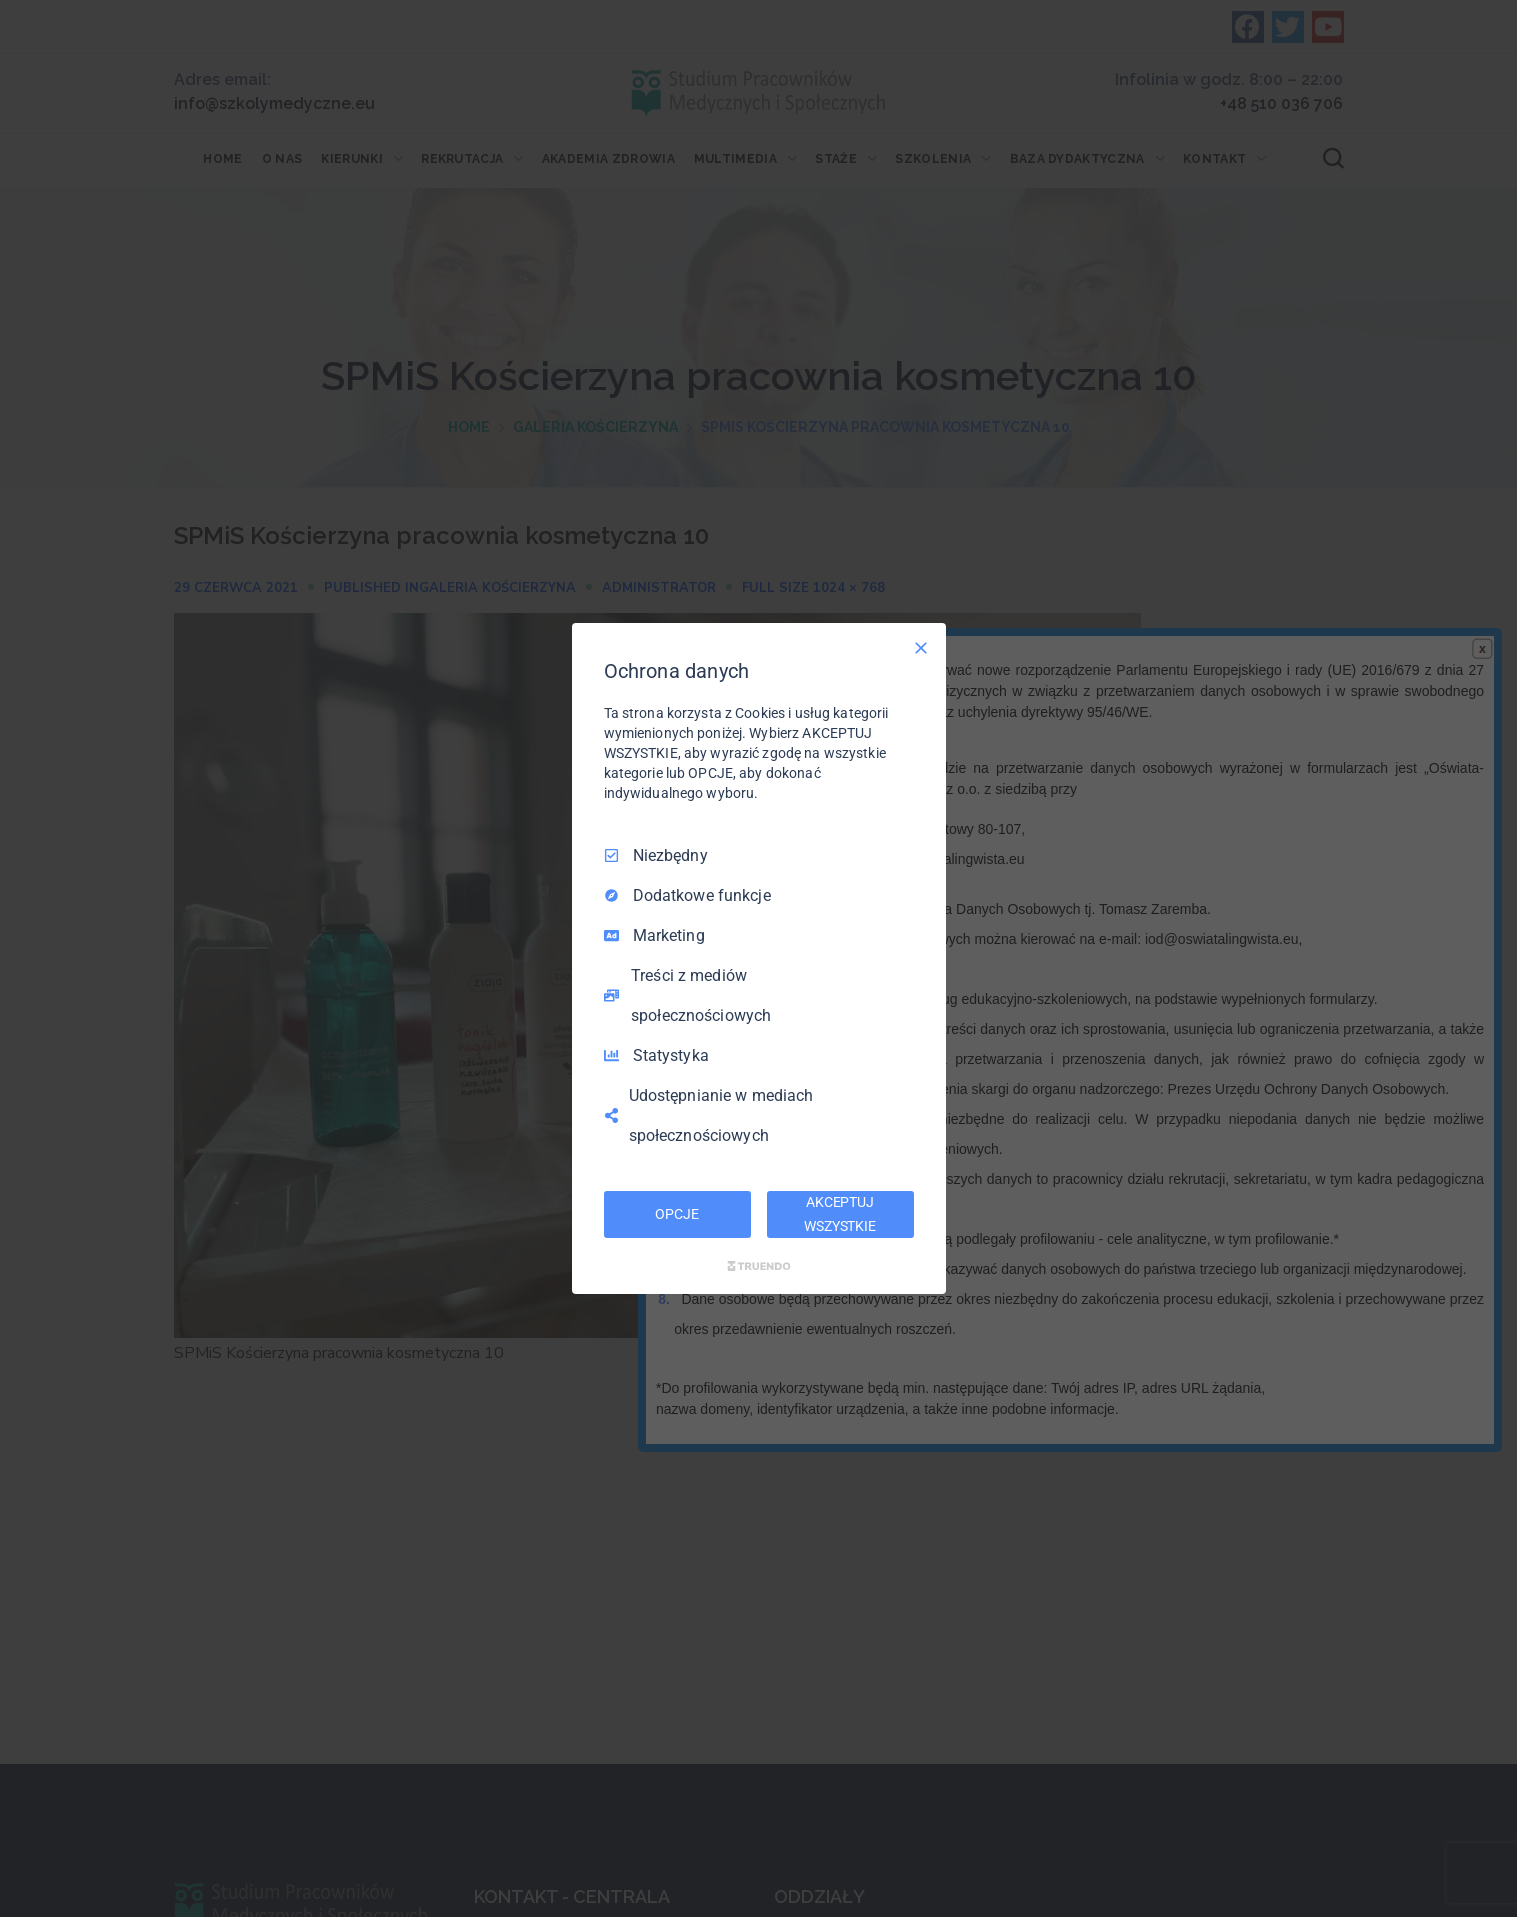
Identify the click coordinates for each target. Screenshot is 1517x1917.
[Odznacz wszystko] (921, 648)
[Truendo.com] (759, 1266)
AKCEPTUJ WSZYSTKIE (840, 1214)
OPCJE (676, 1214)
